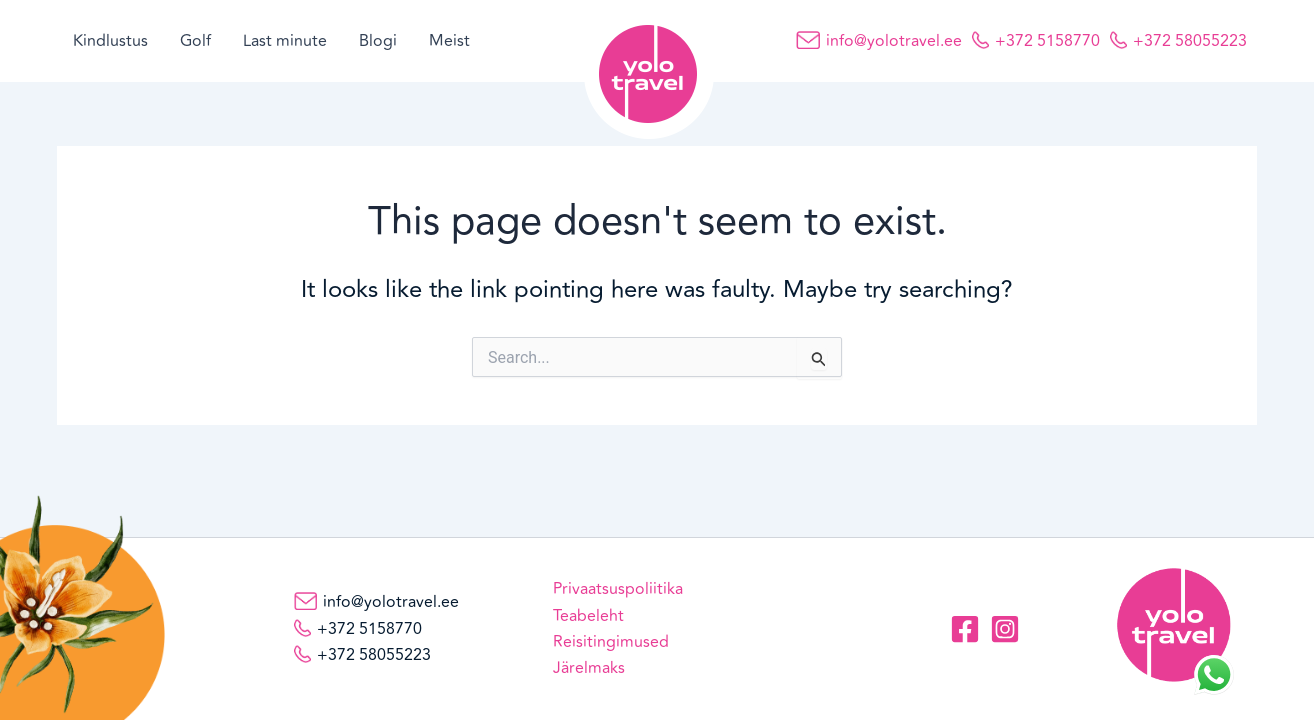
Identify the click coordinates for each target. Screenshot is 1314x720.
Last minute (285, 41)
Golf (195, 41)
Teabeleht (588, 616)
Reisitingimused (611, 642)
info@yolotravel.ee (894, 41)
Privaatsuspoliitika (618, 589)
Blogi (378, 41)
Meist (449, 41)
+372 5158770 (1047, 41)
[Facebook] (965, 629)
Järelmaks (589, 668)
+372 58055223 (1190, 41)
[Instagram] (1005, 629)
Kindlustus (110, 41)
